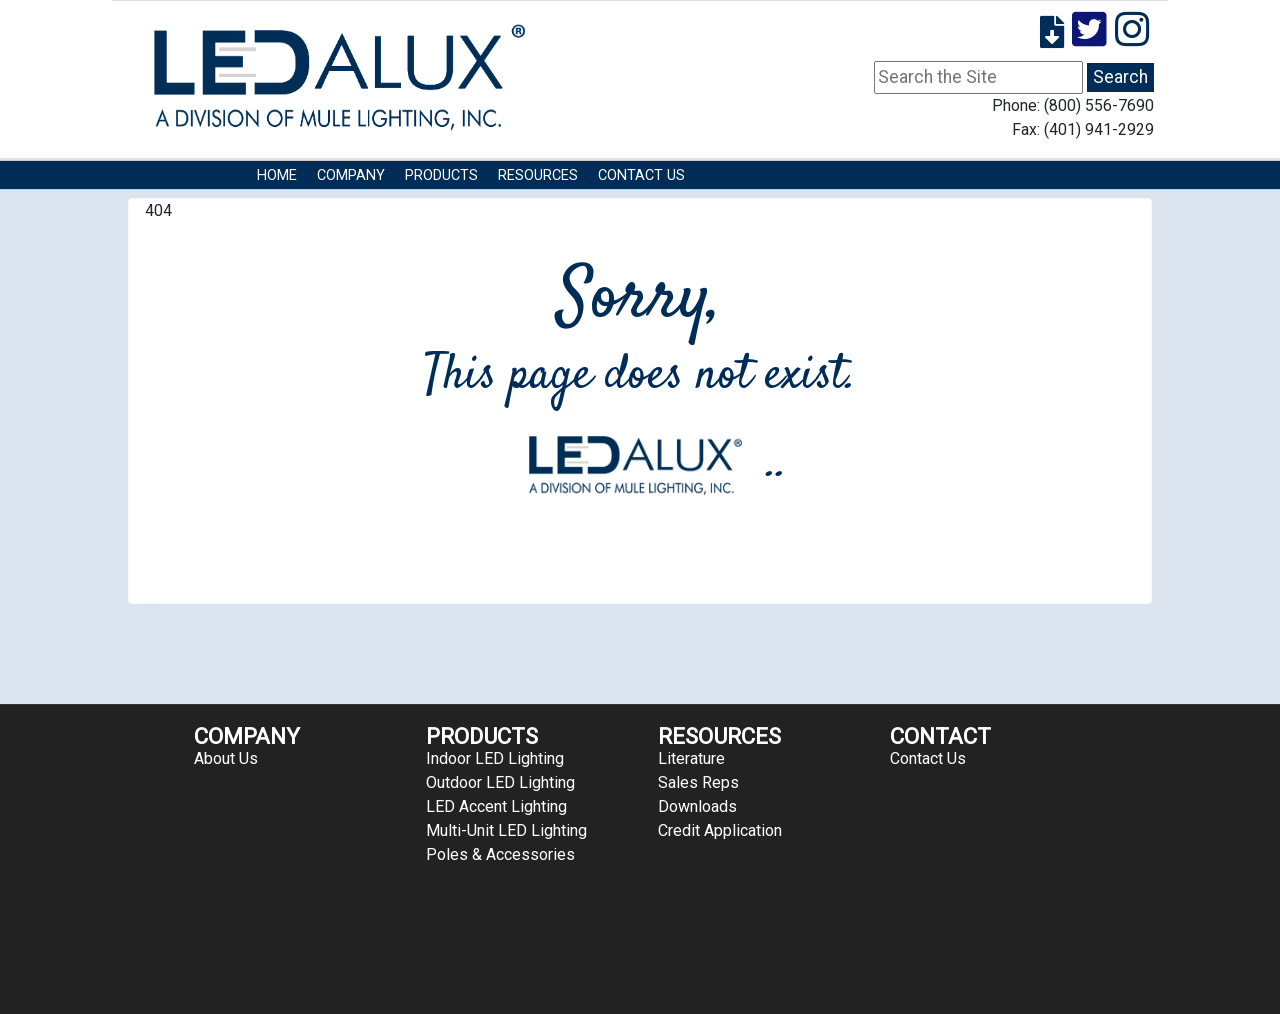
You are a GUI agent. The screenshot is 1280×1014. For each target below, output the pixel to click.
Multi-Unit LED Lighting (506, 830)
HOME (277, 175)
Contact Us (641, 175)
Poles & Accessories (500, 854)
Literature (691, 758)
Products (441, 175)
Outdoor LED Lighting (500, 782)
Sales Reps (698, 782)
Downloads (697, 806)
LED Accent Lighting (496, 806)
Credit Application (720, 830)
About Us (226, 758)
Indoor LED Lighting (495, 758)
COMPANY (351, 175)
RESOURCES (538, 175)
